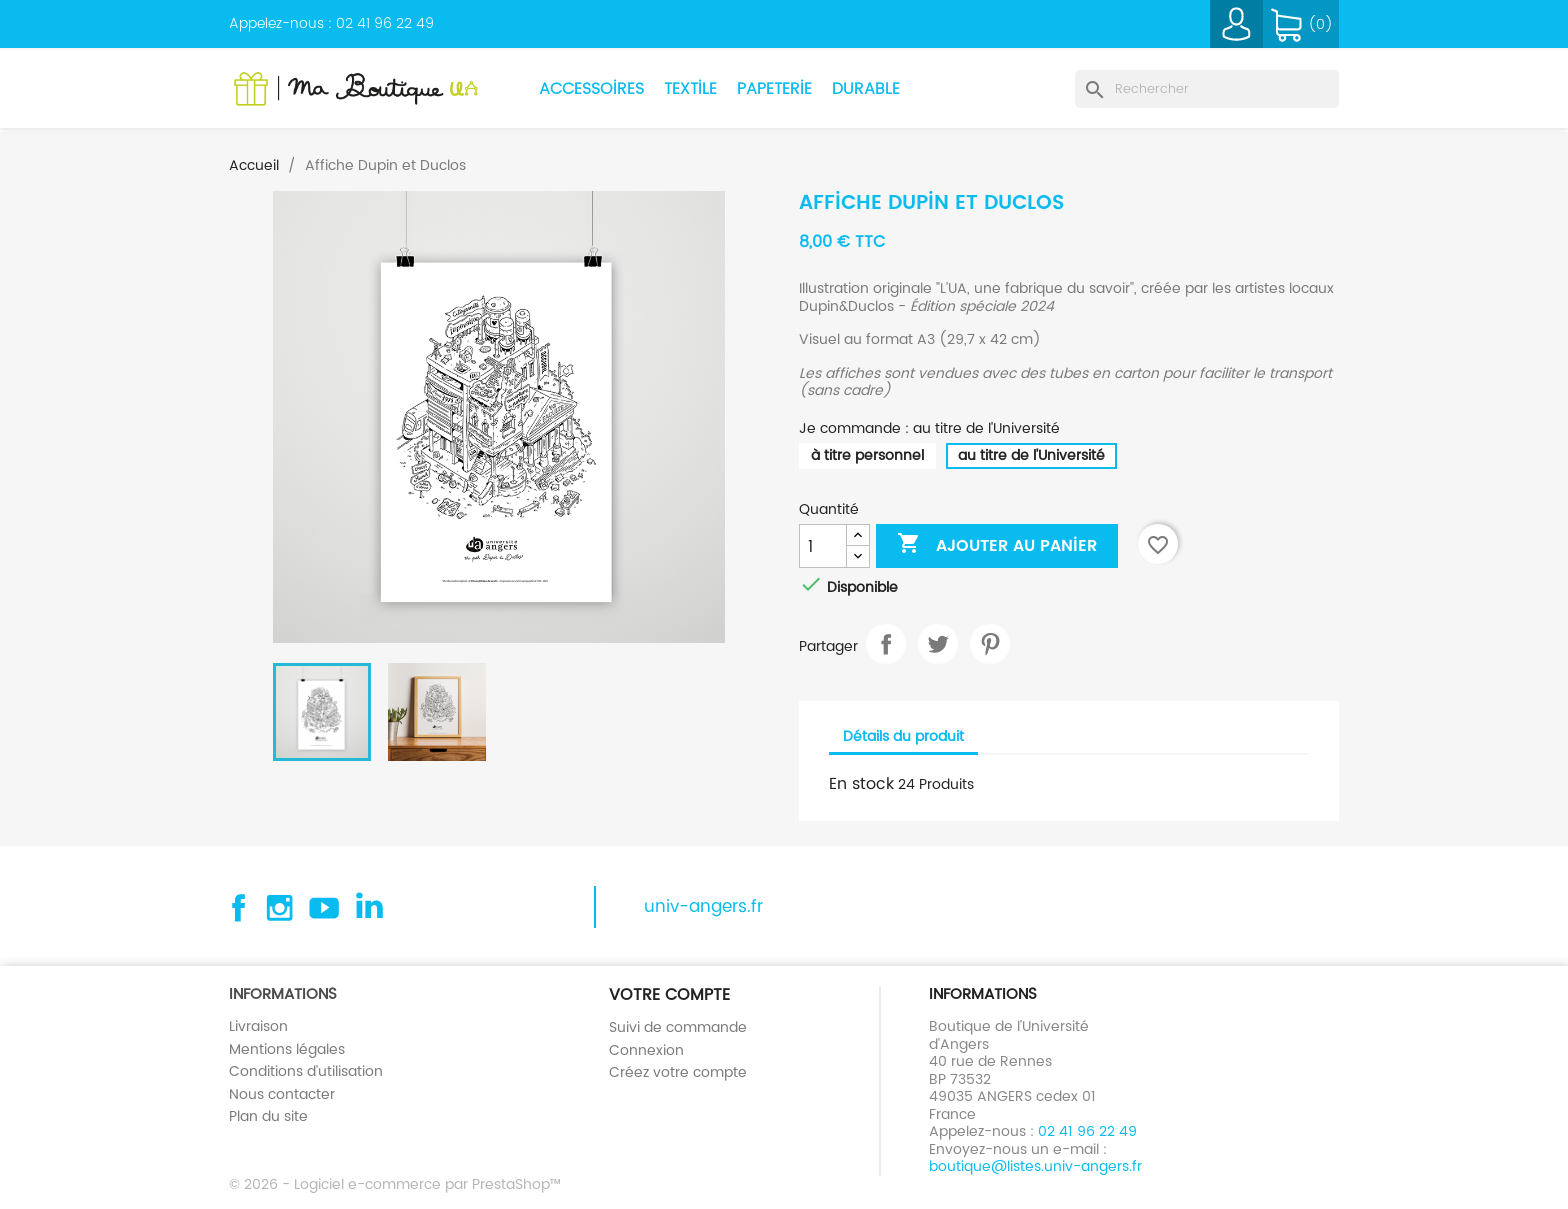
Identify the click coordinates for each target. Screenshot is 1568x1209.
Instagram (280, 908)
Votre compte (669, 994)
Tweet (938, 644)
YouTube (324, 908)
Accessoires (591, 88)
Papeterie (774, 88)
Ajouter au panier (997, 545)
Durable (866, 88)
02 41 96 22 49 (385, 23)
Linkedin (368, 908)
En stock (861, 784)
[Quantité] (823, 546)
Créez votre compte (678, 1072)
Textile (690, 88)
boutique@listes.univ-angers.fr (1035, 1166)
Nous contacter (282, 1094)
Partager (886, 644)
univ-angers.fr (703, 907)
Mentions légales (287, 1049)
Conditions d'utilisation (306, 1071)
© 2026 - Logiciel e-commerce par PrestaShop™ (395, 1184)
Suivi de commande (678, 1027)
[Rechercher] (1207, 89)
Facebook (236, 908)
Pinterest (990, 644)
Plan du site (268, 1116)
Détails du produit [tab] (903, 736)
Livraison (258, 1026)
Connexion (646, 1050)
